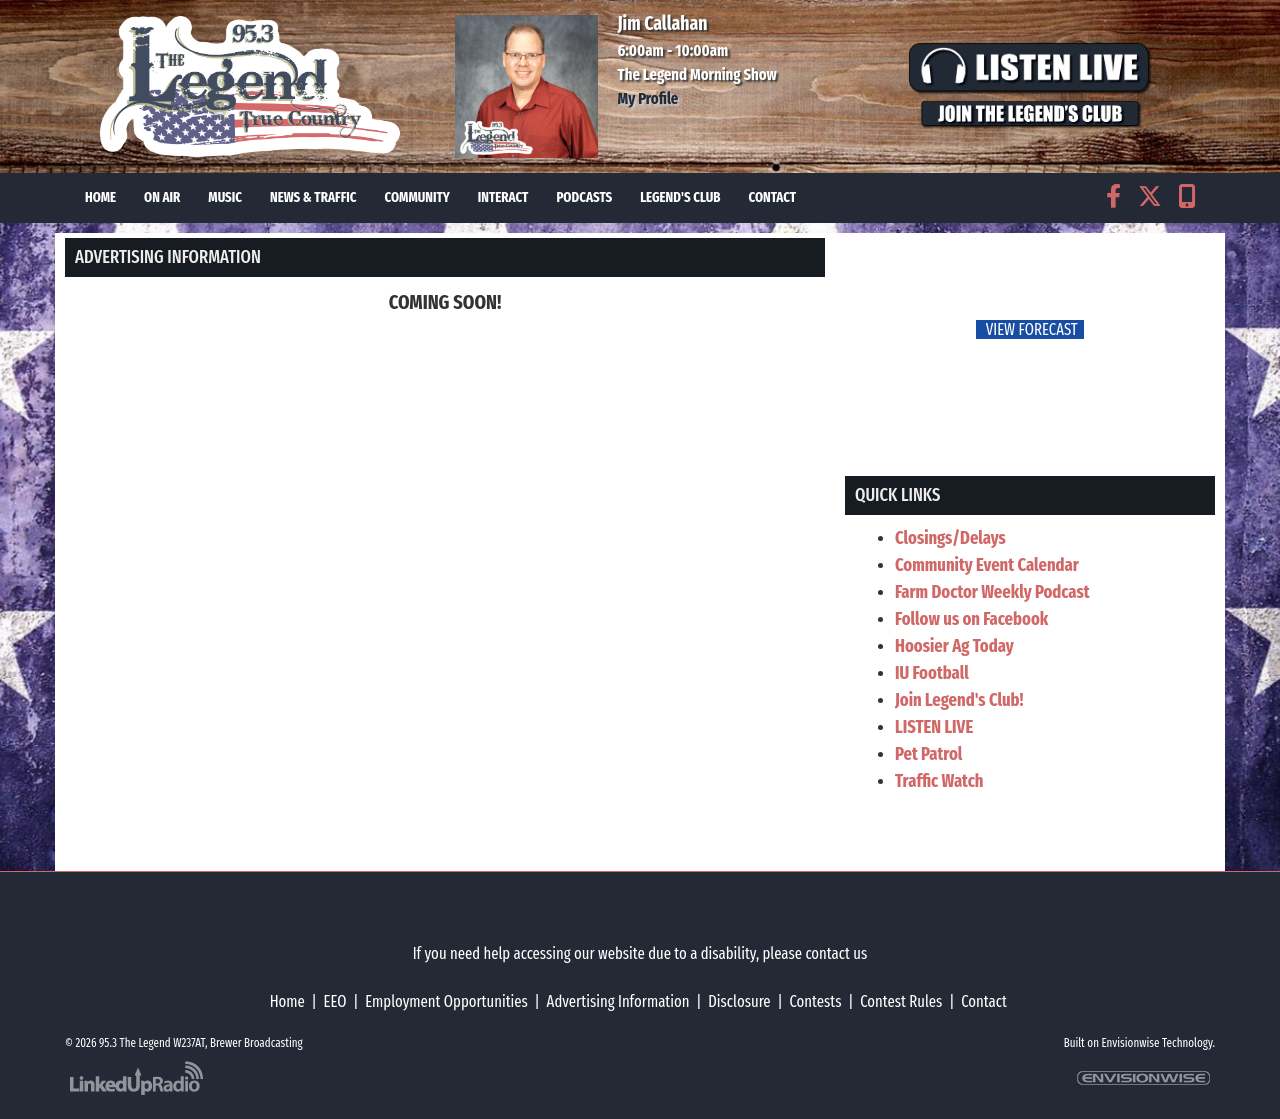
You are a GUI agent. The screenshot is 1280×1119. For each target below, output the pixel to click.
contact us (836, 953)
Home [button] (100, 197)
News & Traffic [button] (313, 197)
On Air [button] (162, 197)
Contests (815, 1001)
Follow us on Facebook (971, 619)
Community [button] (417, 197)
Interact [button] (503, 197)
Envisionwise (1131, 1043)
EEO (335, 1001)
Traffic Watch (939, 781)
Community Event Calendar (987, 565)
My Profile (648, 98)
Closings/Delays (950, 538)
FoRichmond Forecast (1170, 331)
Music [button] (225, 197)
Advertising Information (618, 1001)
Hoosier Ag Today (954, 646)
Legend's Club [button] (680, 197)
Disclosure (739, 1001)
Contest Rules (901, 1001)
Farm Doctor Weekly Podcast (992, 592)
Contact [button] (772, 197)
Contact (984, 1001)
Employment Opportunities (446, 1001)
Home (287, 1001)
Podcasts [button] (584, 197)
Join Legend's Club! (959, 700)
